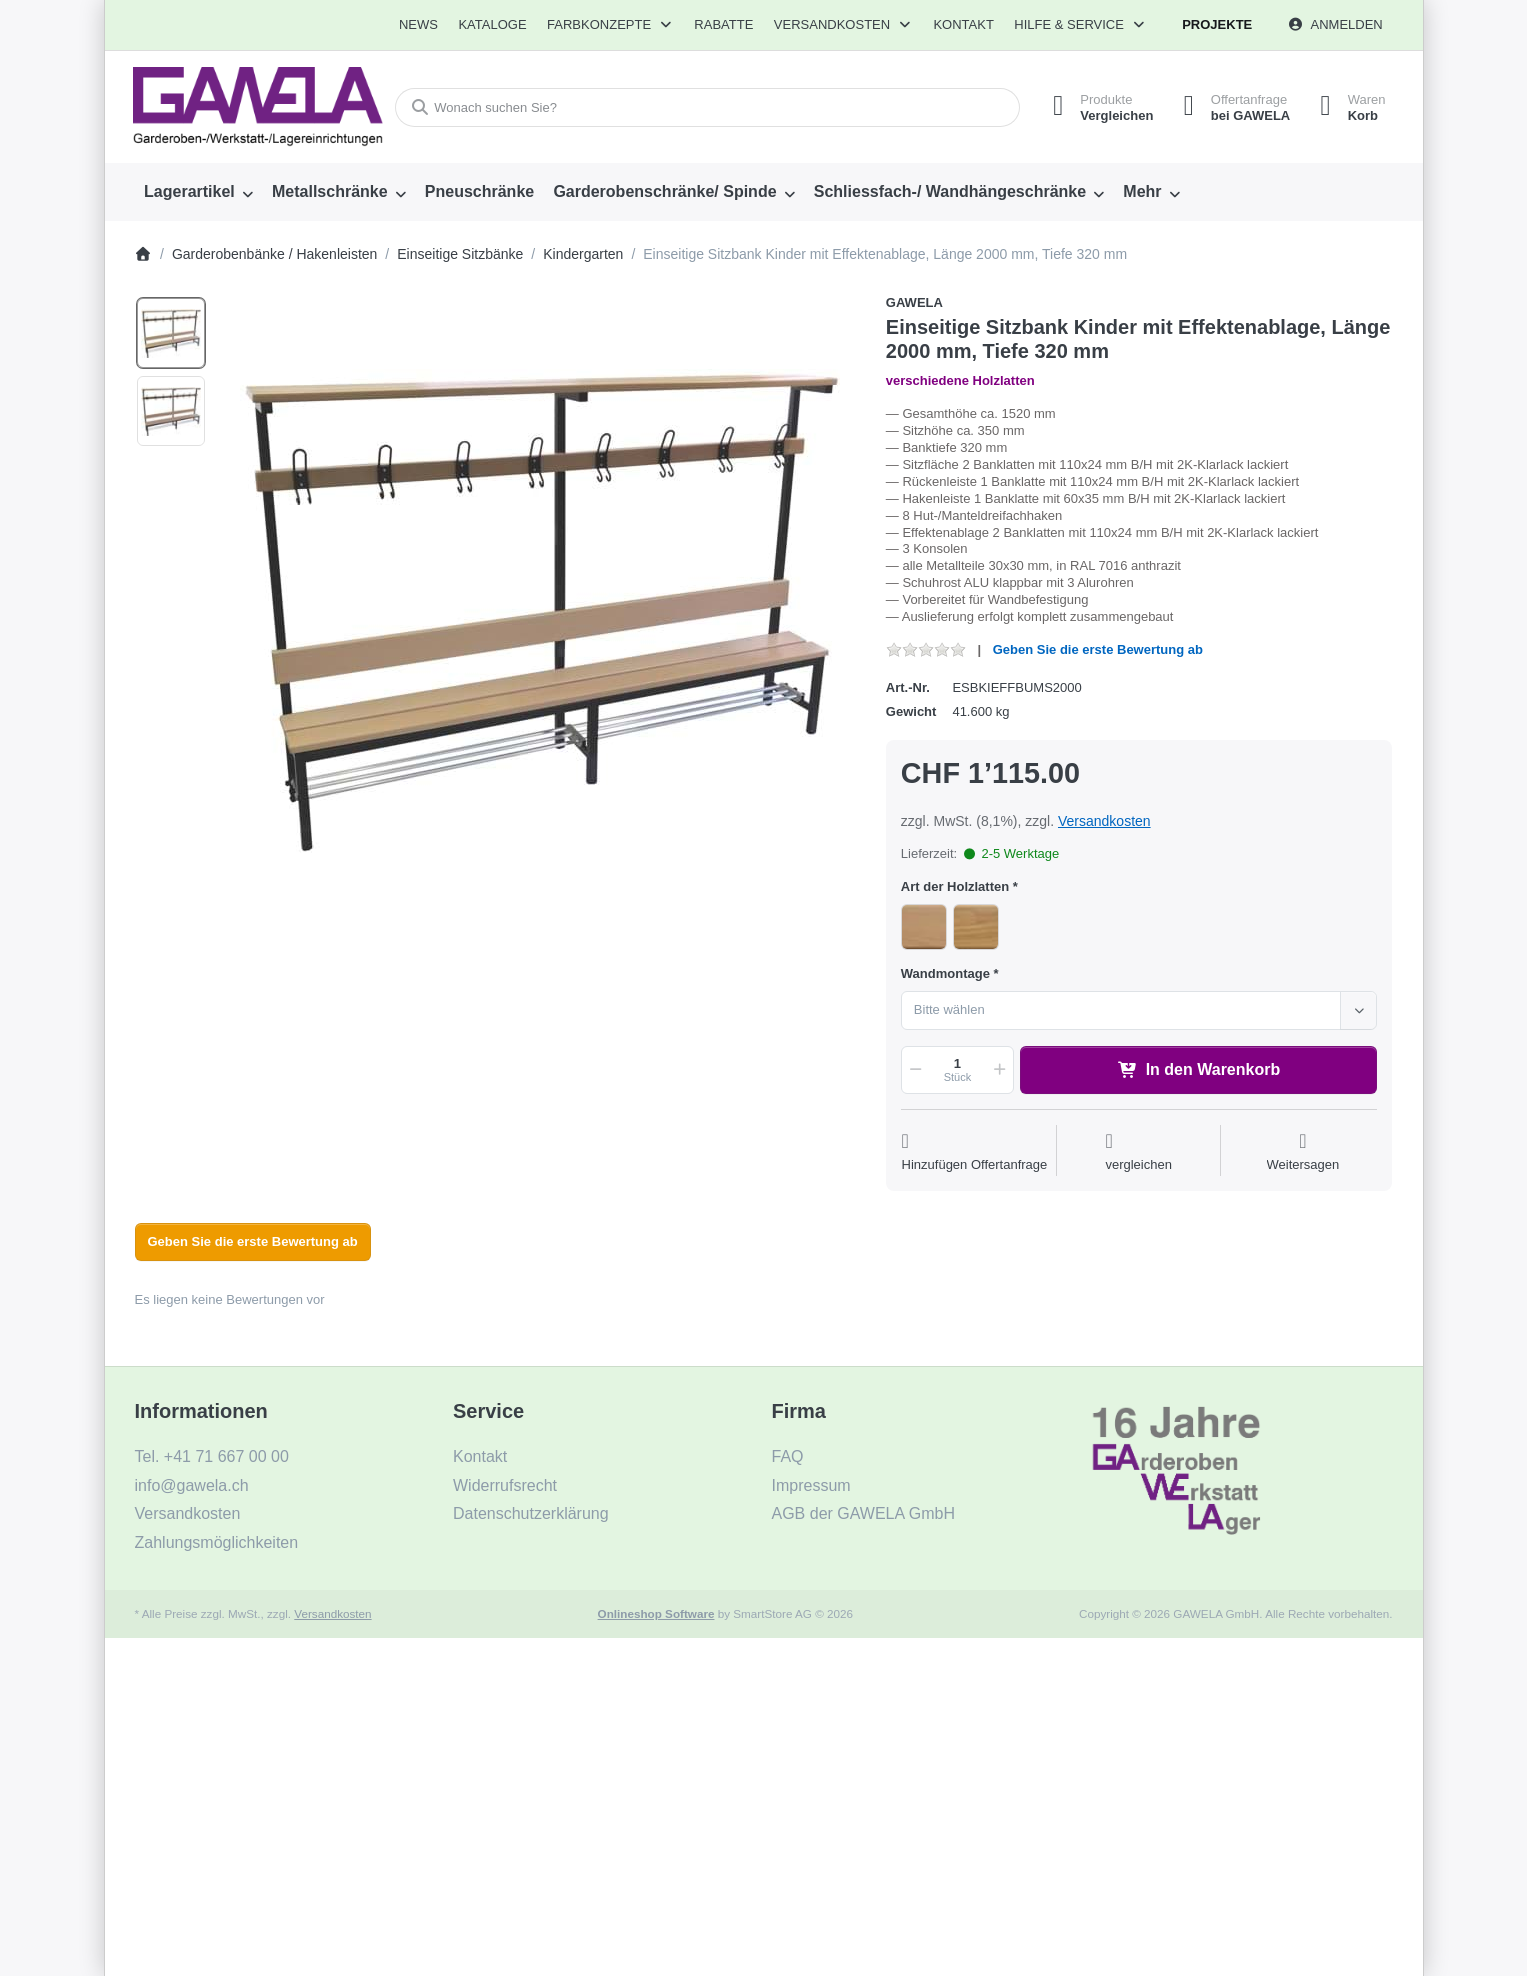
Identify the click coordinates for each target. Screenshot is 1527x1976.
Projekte (1217, 24)
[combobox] (707, 107)
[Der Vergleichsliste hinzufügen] (1138, 1152)
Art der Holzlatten (955, 886)
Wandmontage (945, 973)
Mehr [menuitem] (1142, 191)
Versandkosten (1104, 821)
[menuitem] (418, 25)
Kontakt (963, 24)
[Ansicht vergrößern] (540, 611)
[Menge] (957, 1070)
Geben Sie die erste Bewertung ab (1098, 649)
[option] (171, 333)
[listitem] (540, 611)
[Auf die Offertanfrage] (975, 1152)
